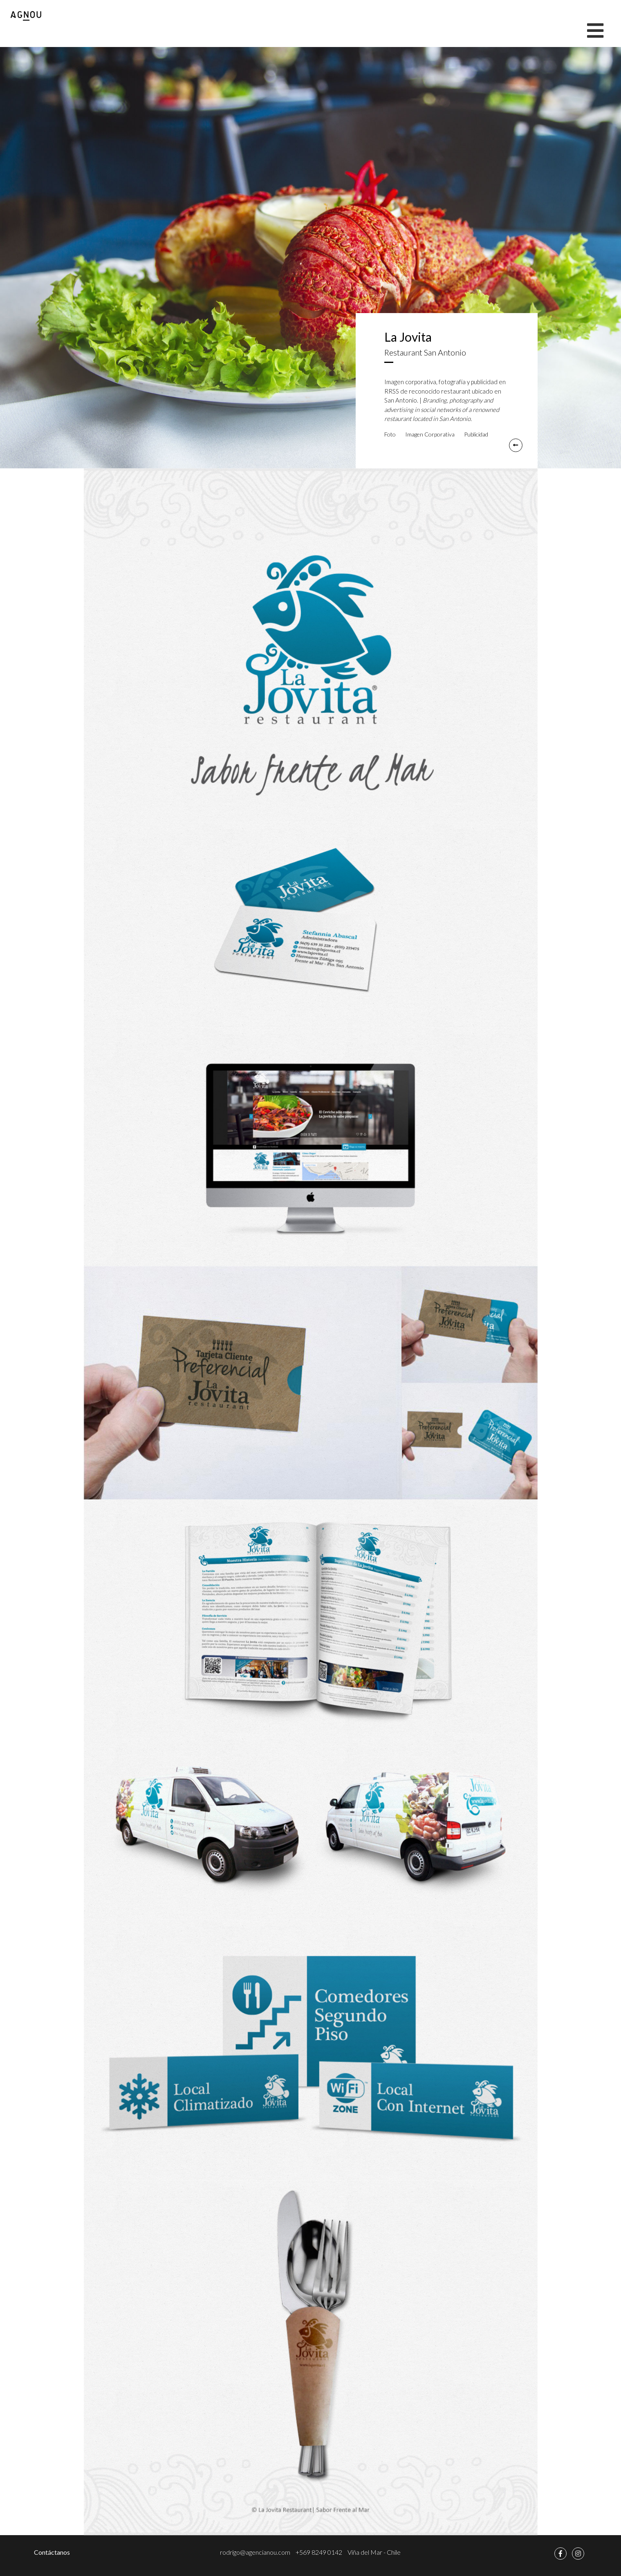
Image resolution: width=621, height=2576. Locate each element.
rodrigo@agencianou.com (255, 2552)
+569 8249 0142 (319, 2552)
